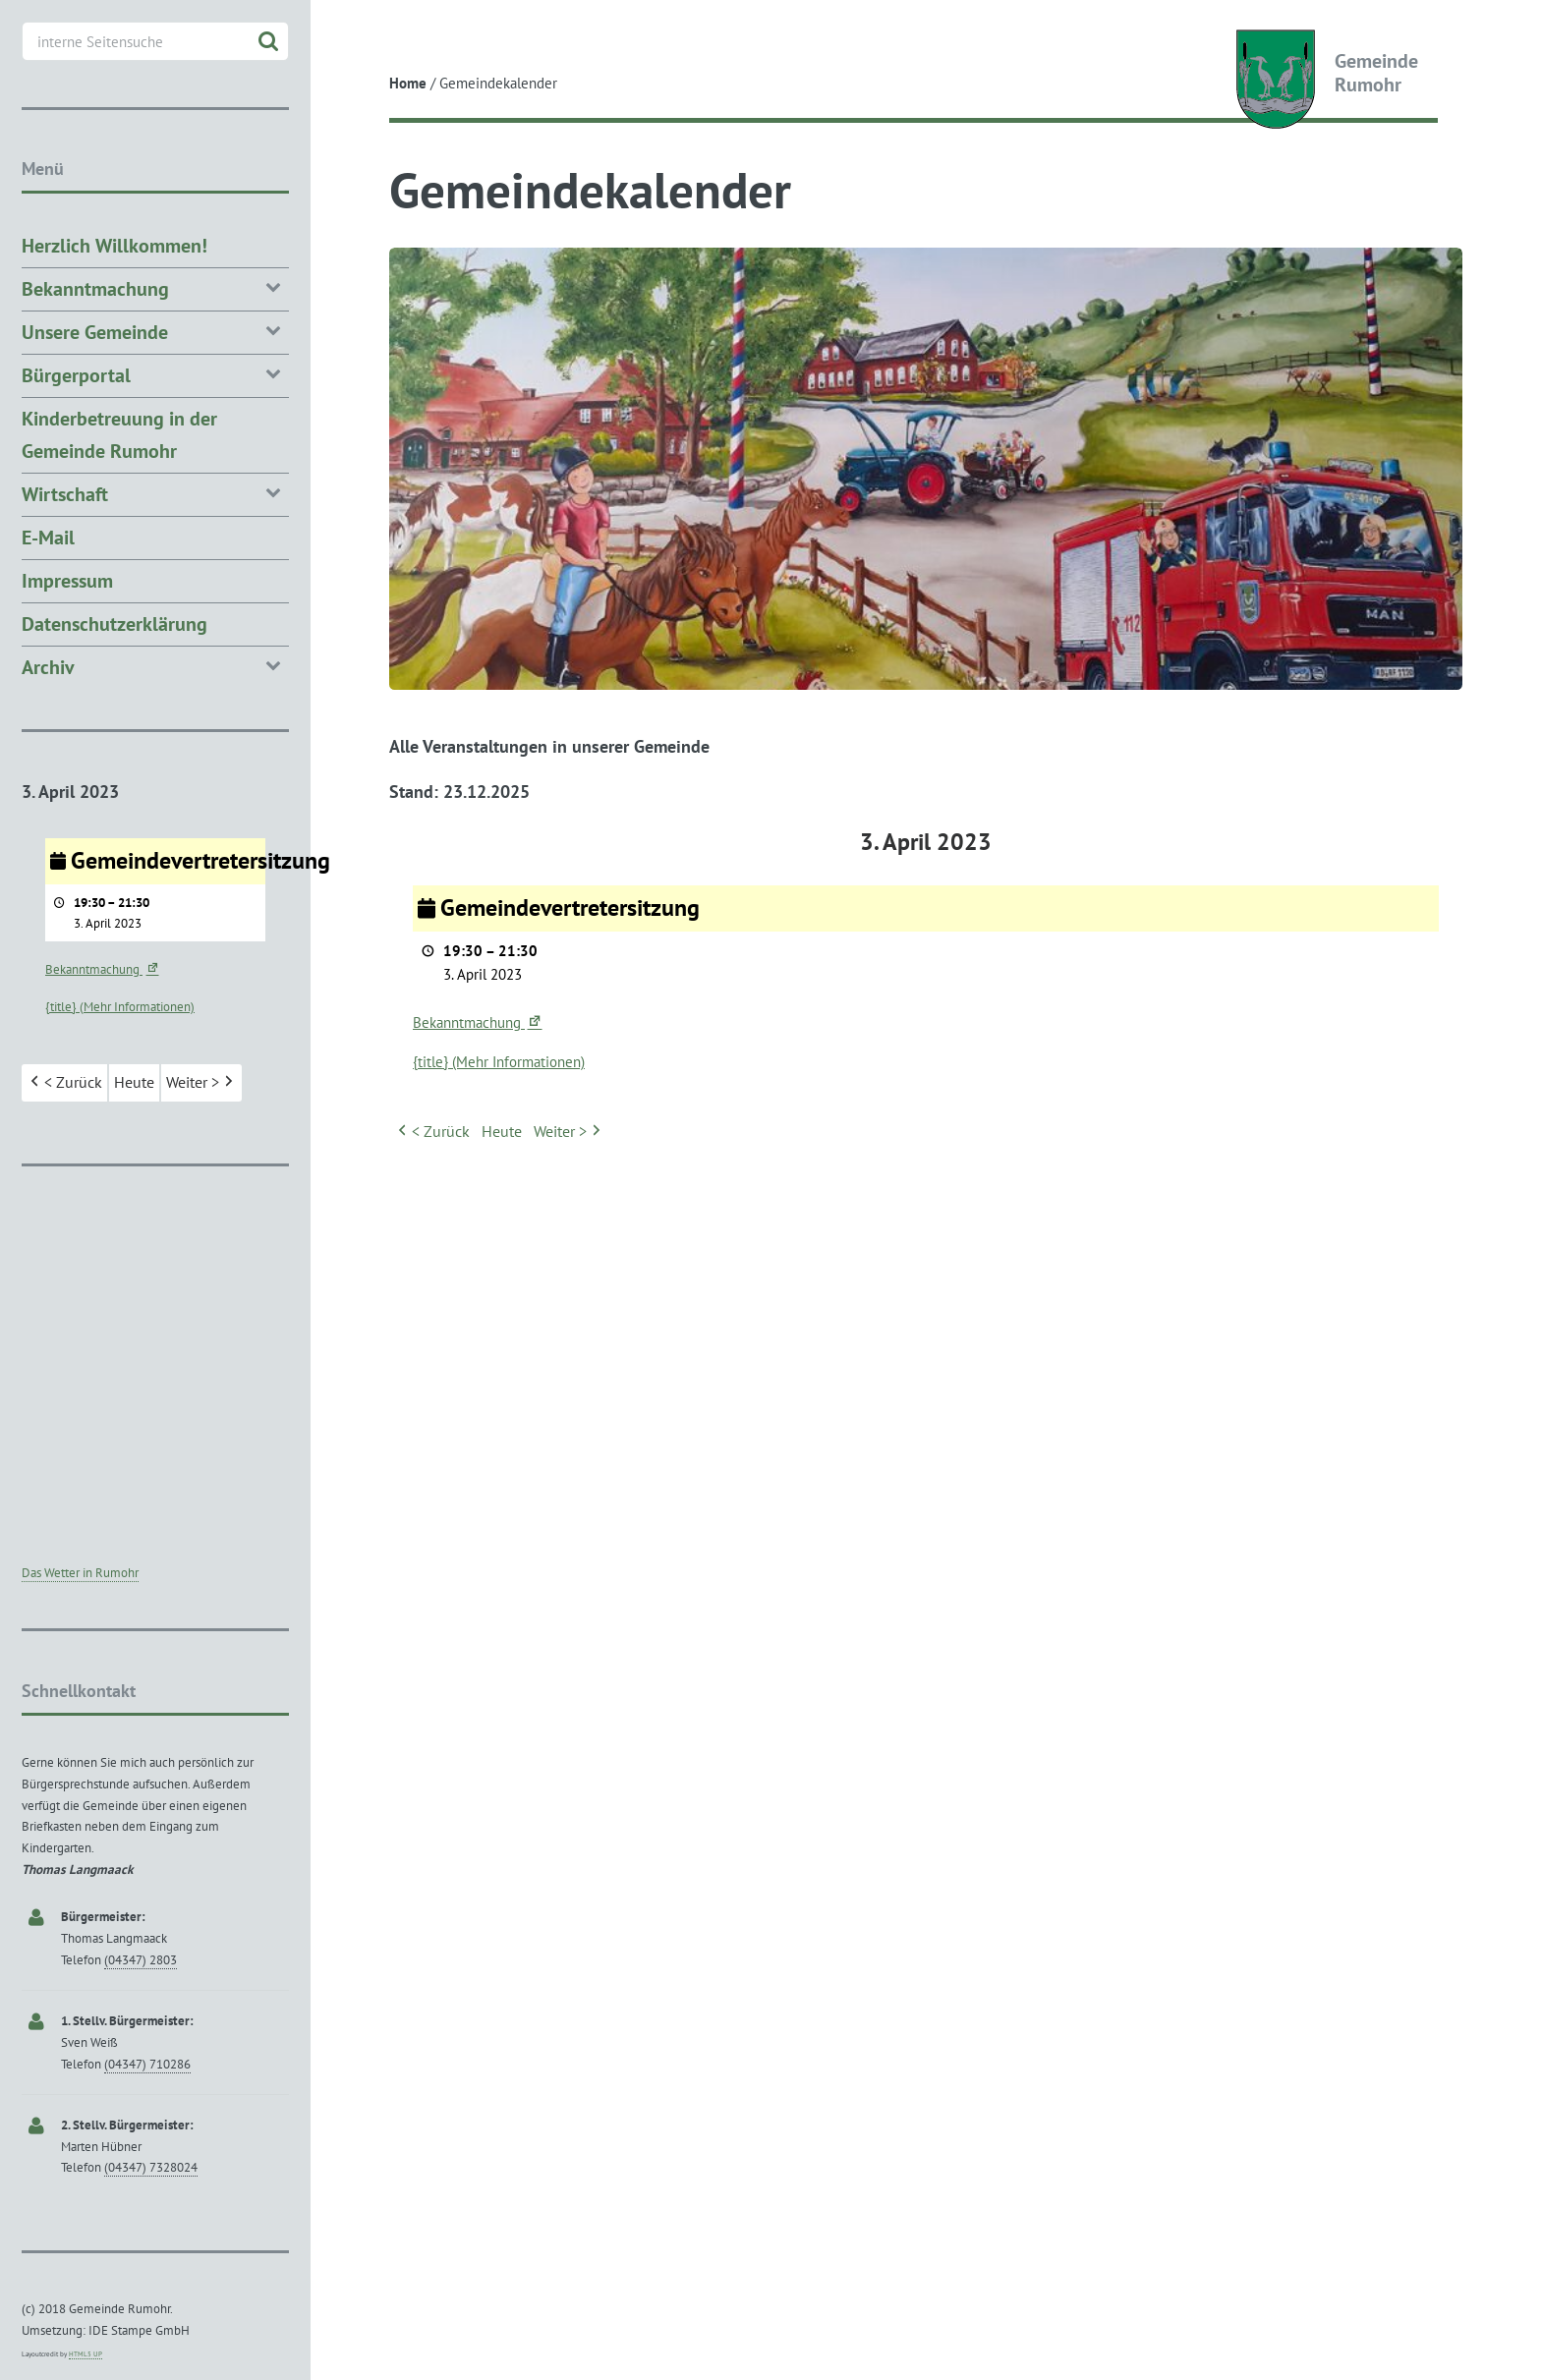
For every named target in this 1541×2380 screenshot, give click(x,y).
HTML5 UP (85, 2354)
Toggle (346, 32)
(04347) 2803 (140, 1960)
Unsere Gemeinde (155, 330)
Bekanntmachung (478, 1022)
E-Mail (48, 537)
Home (408, 83)
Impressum (67, 581)
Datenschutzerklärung (114, 624)
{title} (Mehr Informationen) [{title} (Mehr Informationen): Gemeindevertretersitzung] (499, 1061)
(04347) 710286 (147, 2064)
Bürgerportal (155, 374)
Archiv (155, 666)
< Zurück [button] (432, 1132)
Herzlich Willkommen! (114, 245)
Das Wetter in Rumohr (80, 1572)
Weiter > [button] (569, 1132)
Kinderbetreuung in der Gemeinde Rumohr (119, 435)
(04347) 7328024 (151, 2167)
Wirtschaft (155, 493)
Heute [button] (502, 1131)
